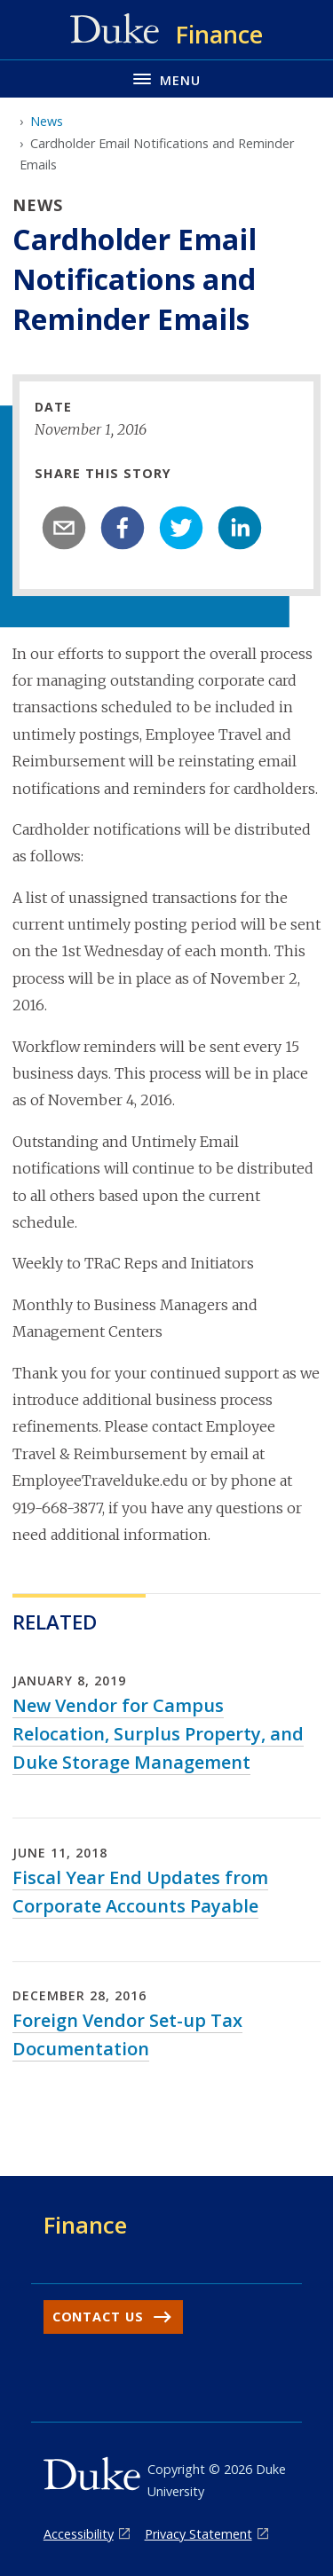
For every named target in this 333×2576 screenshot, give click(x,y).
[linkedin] (240, 528)
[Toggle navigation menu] (166, 78)
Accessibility (79, 2533)
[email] (64, 528)
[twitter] (181, 528)
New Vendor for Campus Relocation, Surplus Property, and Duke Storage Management (158, 1733)
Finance (85, 2225)
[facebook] (122, 528)
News (46, 121)
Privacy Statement (198, 2533)
